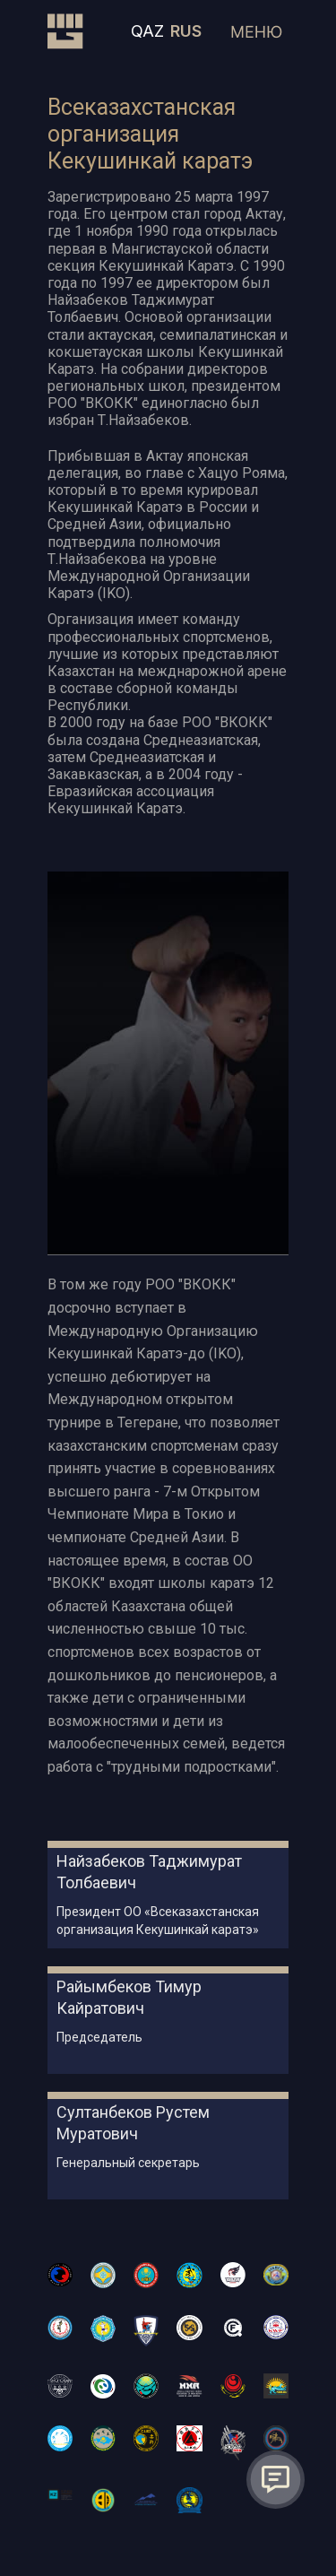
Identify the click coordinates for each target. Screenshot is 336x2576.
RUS (186, 31)
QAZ (147, 31)
